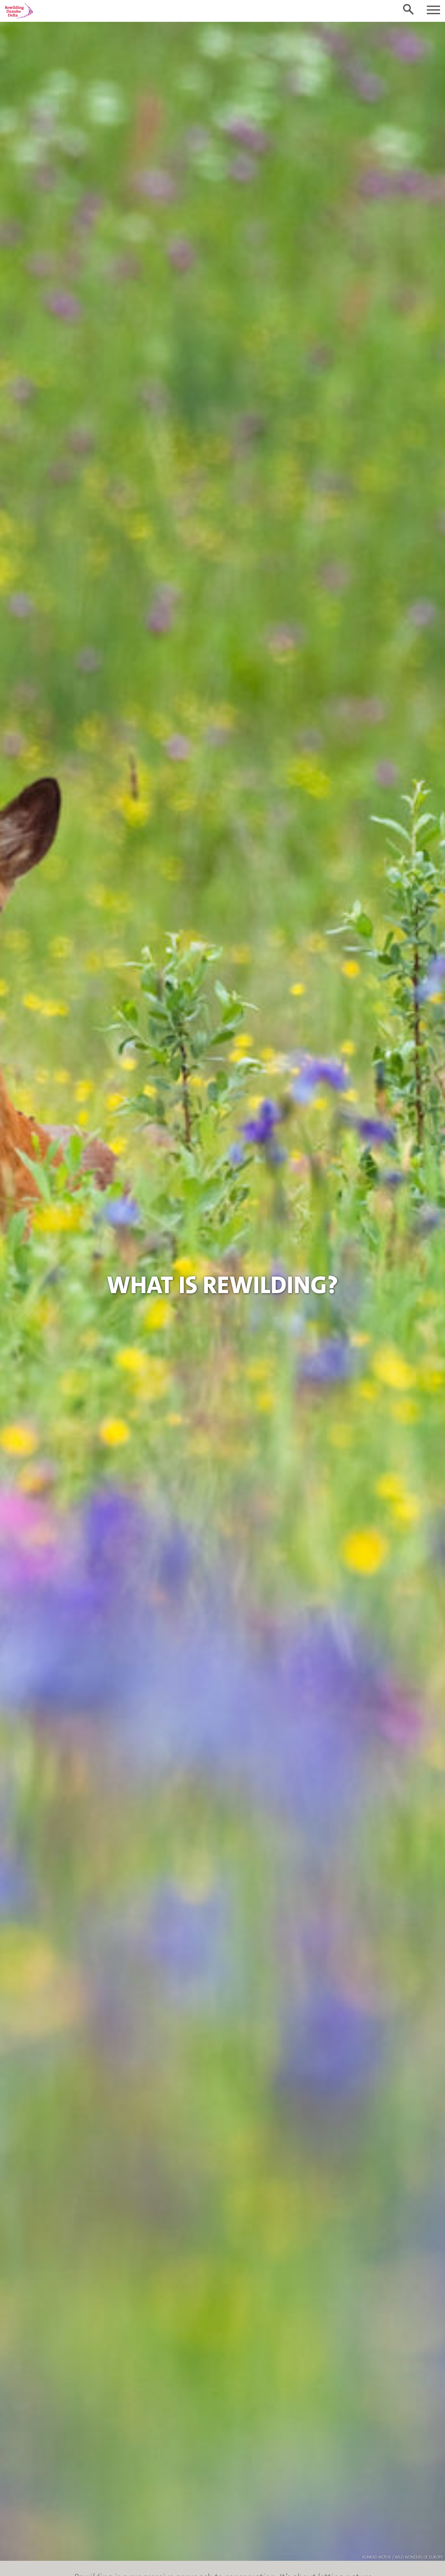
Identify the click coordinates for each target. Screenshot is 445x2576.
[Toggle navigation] (433, 10)
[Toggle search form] (408, 9)
